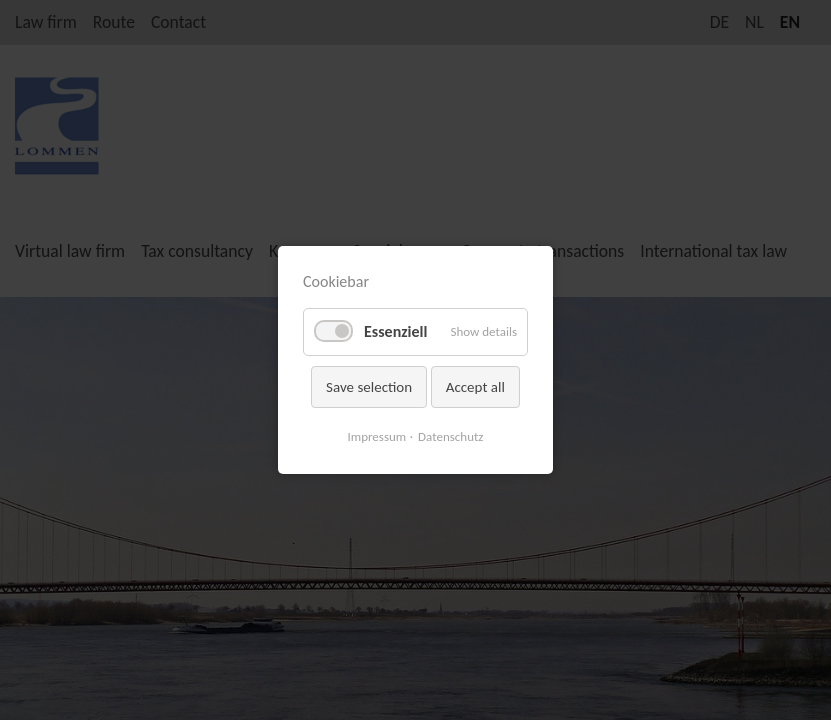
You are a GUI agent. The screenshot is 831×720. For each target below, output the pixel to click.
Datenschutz (450, 436)
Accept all (475, 387)
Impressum (377, 436)
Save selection (369, 387)
